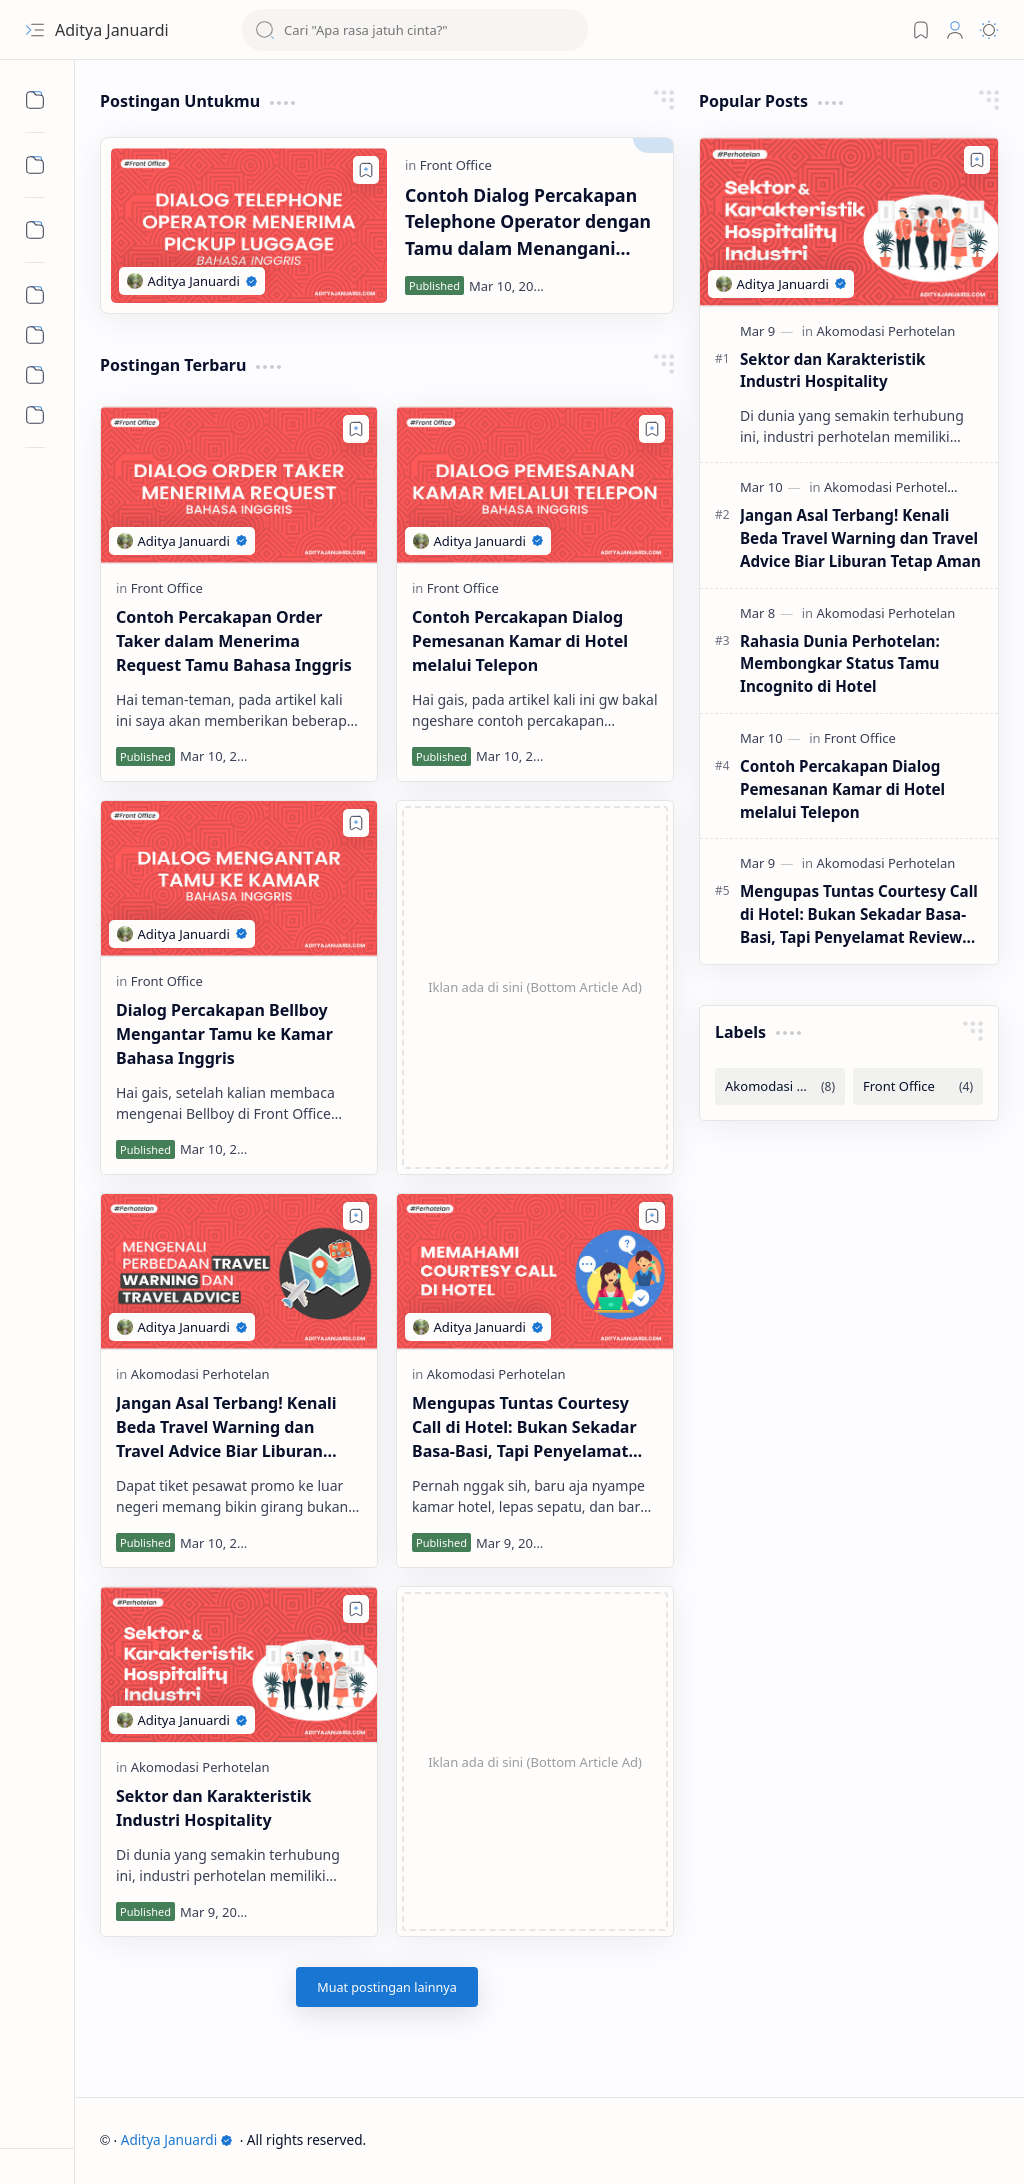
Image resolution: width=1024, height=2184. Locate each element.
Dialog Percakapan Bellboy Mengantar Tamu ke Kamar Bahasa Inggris (224, 1034)
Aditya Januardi (177, 2139)
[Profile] (955, 30)
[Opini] (35, 335)
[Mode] (989, 30)
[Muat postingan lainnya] (387, 1987)
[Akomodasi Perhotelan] (200, 1374)
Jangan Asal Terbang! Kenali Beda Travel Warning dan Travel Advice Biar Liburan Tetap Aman (226, 1427)
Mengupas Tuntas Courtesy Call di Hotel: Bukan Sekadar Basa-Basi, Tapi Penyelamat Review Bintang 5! (524, 1427)
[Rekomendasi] (35, 375)
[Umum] (35, 415)
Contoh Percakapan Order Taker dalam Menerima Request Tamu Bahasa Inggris (234, 641)
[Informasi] (35, 295)
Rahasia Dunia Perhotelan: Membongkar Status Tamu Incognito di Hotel (840, 664)
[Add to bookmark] (366, 170)
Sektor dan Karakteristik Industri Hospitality (213, 1808)
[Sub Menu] (35, 100)
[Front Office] (456, 165)
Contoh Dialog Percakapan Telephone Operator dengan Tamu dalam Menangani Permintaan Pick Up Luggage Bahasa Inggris (531, 222)
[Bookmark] (921, 30)
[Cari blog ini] (415, 30)
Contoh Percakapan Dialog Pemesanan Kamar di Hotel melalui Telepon (520, 641)
